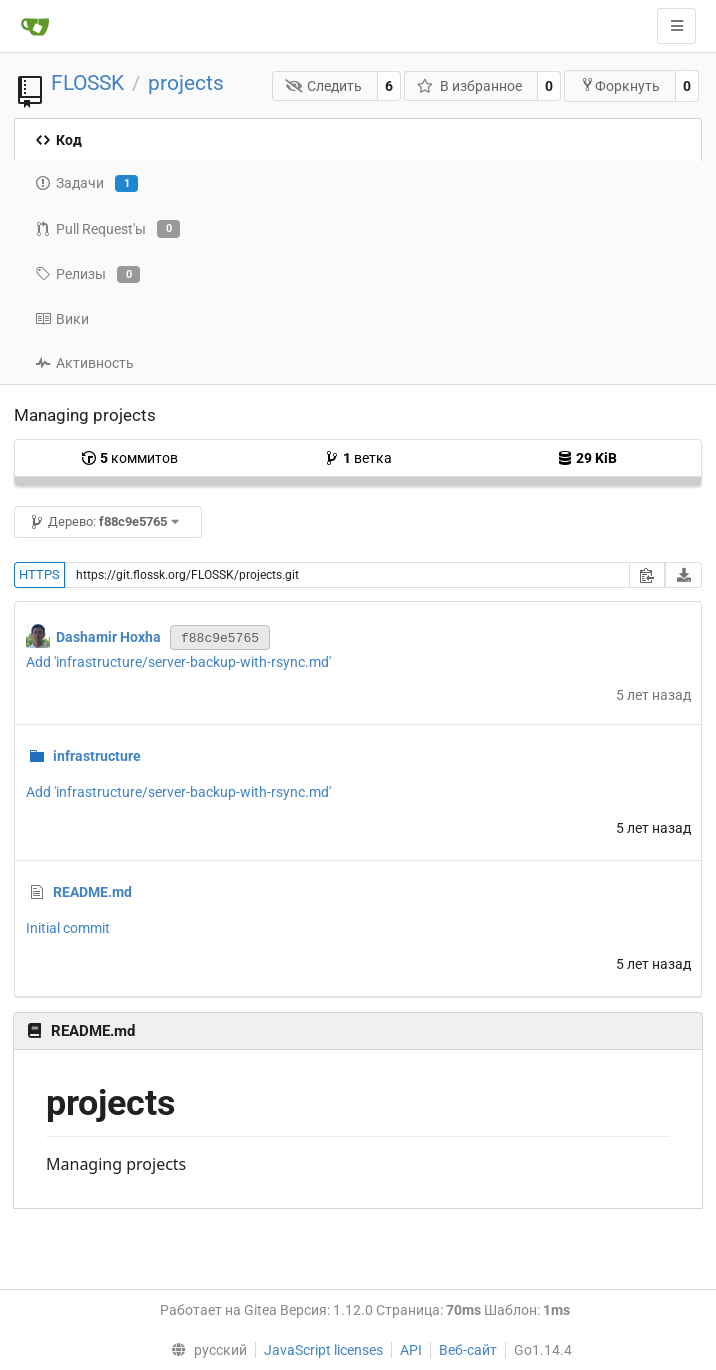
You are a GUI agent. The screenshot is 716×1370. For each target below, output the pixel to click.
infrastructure (97, 756)
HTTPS (39, 574)
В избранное (469, 86)
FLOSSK (87, 83)
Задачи (86, 184)
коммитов (129, 458)
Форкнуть (620, 85)
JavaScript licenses (323, 1350)
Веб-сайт (468, 1350)
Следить (324, 86)
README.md (92, 892)
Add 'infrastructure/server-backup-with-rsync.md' (178, 662)
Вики (62, 319)
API (411, 1350)
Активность (84, 363)
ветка (358, 458)
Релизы (87, 275)
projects (186, 83)
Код (58, 140)
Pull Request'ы (107, 229)
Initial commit (68, 928)
